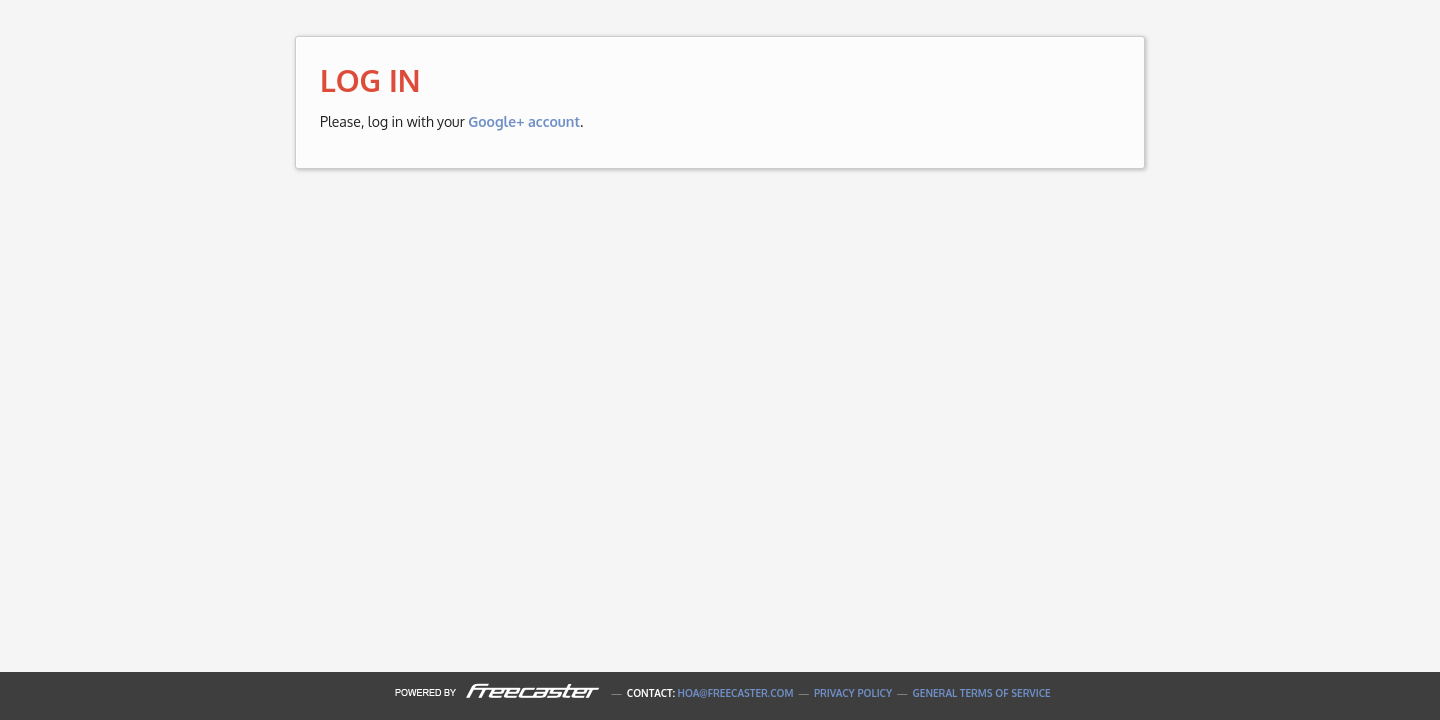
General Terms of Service (982, 693)
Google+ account (524, 121)
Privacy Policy (853, 693)
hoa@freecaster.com (736, 693)
